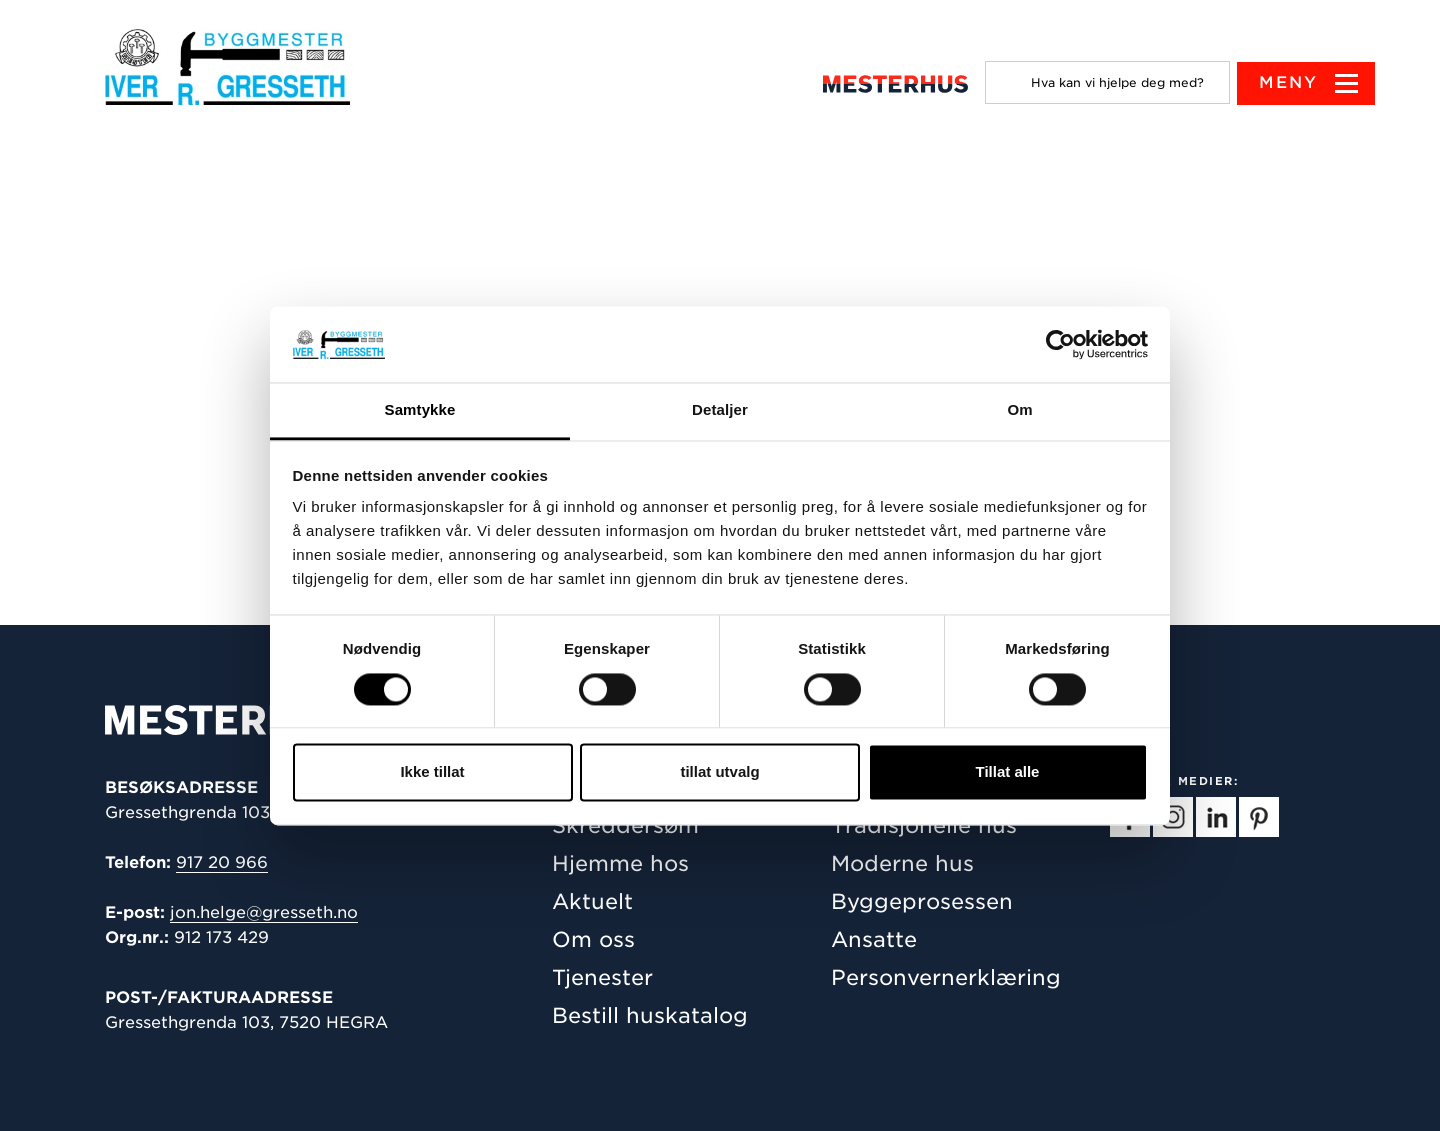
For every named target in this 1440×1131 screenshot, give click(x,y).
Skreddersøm (625, 825)
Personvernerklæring (946, 977)
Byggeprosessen (922, 901)
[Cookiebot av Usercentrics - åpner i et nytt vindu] (1060, 344)
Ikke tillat (432, 772)
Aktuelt (592, 901)
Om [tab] (1019, 410)
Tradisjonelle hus (924, 825)
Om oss (593, 939)
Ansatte (874, 939)
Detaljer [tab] (720, 410)
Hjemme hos (620, 863)
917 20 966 (222, 862)
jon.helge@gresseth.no (264, 912)
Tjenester (602, 977)
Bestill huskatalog (650, 1015)
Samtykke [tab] (420, 410)
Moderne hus (902, 863)
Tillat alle (1008, 772)
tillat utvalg (719, 772)
